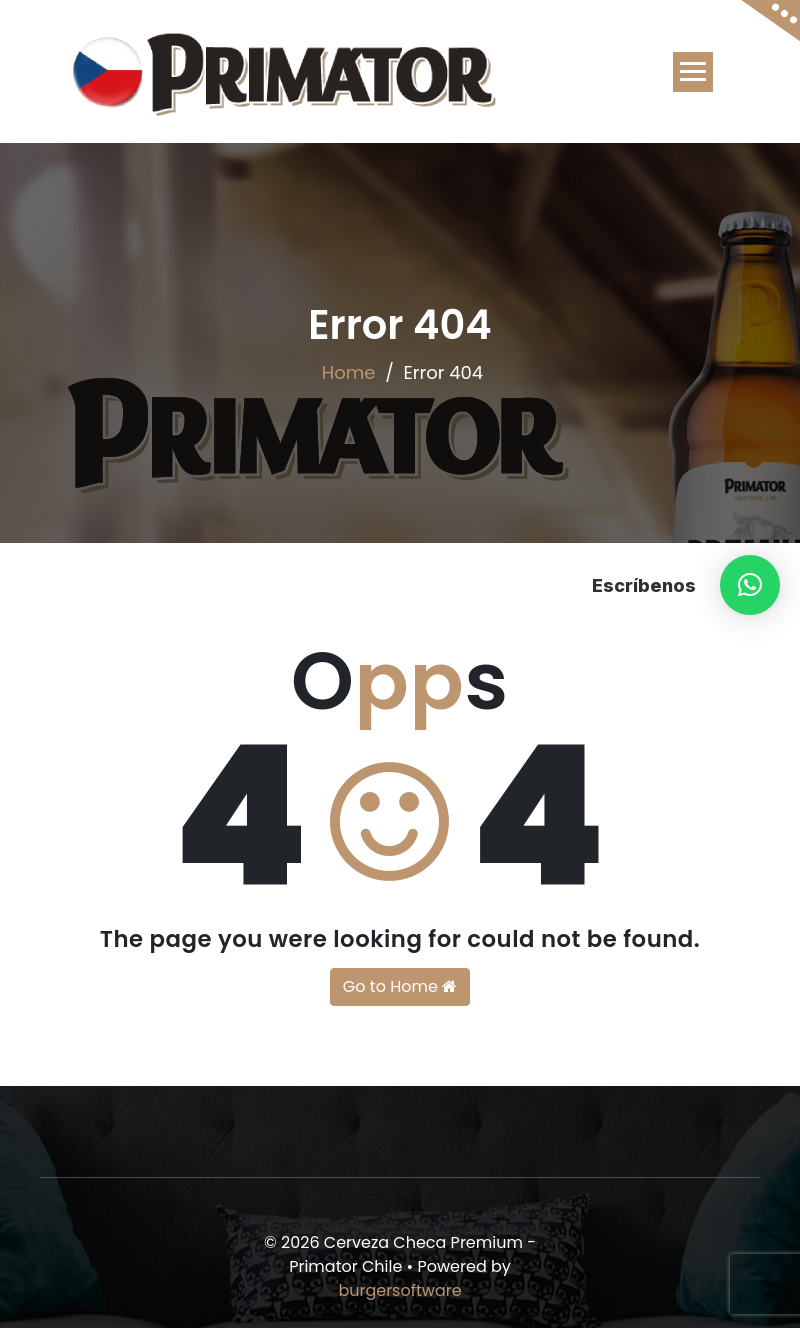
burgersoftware (399, 1290)
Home (349, 372)
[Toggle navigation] (693, 72)
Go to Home (400, 986)
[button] (750, 585)
